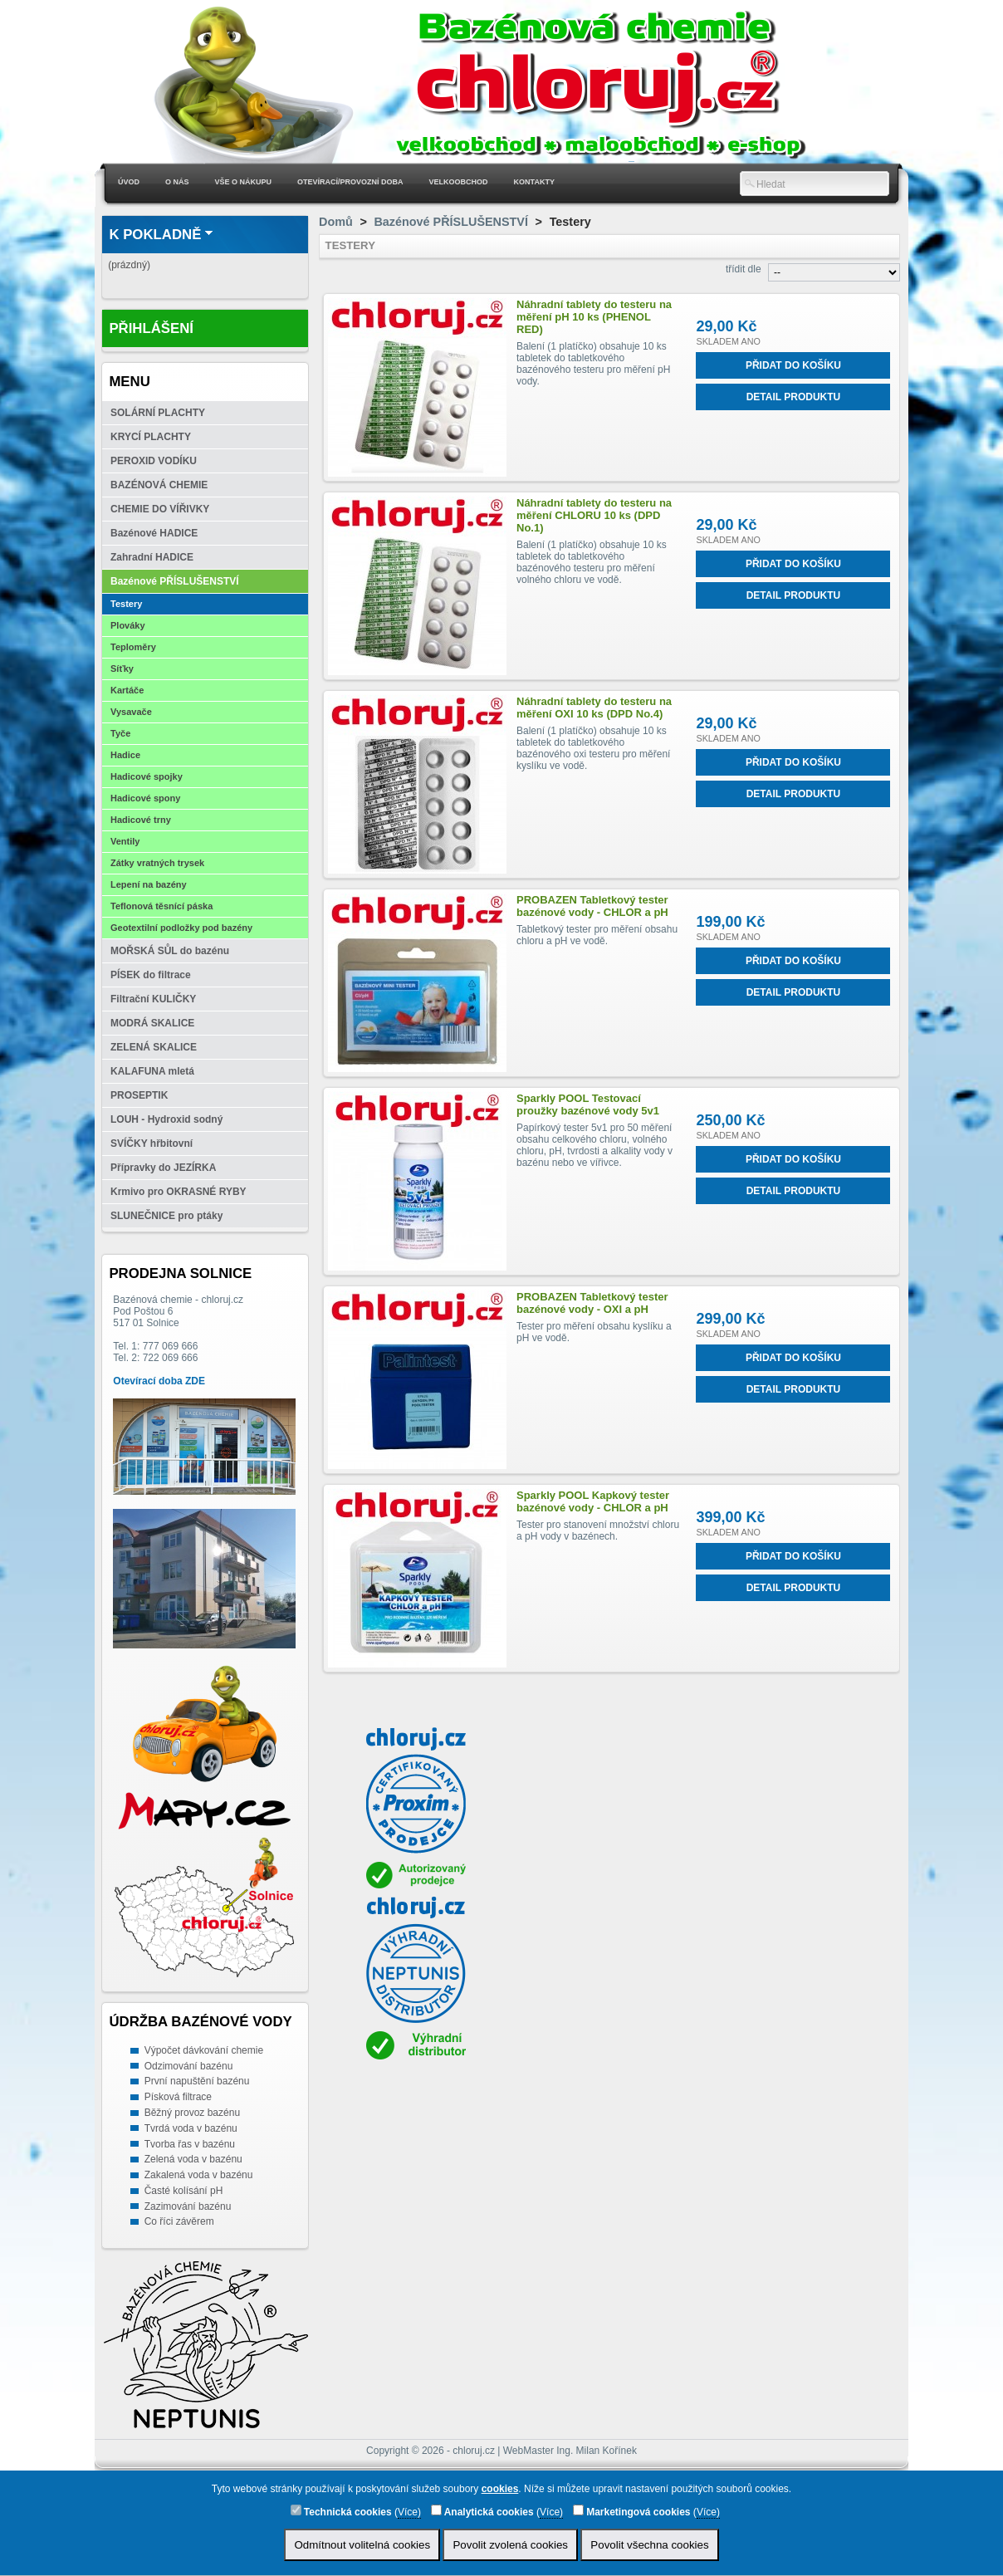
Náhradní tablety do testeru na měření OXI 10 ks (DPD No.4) (594, 707)
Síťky (122, 668)
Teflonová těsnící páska (161, 906)
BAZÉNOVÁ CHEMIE (159, 485)
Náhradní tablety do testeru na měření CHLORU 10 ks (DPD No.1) (594, 515)
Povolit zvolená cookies (510, 2545)
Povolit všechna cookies (649, 2545)
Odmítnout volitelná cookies (362, 2545)
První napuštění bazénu (197, 2081)
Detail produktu (793, 397)
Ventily (124, 841)
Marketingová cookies (632, 2511)
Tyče (120, 733)
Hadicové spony (145, 798)
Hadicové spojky (146, 776)
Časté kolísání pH (183, 2190)
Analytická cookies (482, 2511)
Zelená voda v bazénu (193, 2159)
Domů (336, 221)
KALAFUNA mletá (152, 1071)
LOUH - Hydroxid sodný (166, 1119)
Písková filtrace (178, 2097)
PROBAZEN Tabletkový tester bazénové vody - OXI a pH (592, 1302)
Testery (126, 604)
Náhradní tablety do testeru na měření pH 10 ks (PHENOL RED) (594, 316)
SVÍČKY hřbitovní (151, 1143)
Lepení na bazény (148, 884)
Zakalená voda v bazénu (198, 2175)
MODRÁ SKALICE (152, 1023)
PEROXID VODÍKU (153, 461)
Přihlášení (151, 328)
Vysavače (131, 712)
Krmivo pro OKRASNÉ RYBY (178, 1191)
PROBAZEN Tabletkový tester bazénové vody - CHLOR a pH (592, 906)
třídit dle (743, 269)
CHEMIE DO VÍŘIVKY (159, 509)
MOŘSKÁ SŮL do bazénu (169, 951)
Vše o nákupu (243, 182)
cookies (500, 2489)
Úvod (128, 182)
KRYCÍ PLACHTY (150, 437)
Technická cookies (341, 2511)
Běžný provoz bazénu (192, 2112)
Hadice (125, 755)
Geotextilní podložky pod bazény (181, 928)
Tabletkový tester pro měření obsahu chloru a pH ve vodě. (597, 935)
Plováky (127, 625)
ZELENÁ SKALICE (153, 1047)
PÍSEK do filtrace (150, 975)
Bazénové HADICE (154, 533)
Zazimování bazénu (188, 2206)
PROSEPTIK (139, 1095)
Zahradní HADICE (151, 557)
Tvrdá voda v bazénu (190, 2128)
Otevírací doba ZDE (159, 1381)
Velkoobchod (458, 182)
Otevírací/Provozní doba (350, 182)
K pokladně (155, 234)
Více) (409, 2512)
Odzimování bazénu (188, 2066)
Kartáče (127, 690)
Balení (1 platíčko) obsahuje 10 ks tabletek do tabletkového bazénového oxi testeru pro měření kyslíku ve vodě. (593, 748)
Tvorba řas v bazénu (189, 2144)
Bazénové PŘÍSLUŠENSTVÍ (174, 581)
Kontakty (534, 182)
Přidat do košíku (793, 365)
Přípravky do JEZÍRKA (163, 1167)
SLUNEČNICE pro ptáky (166, 1216)
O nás (177, 182)
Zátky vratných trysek (157, 863)
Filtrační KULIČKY (153, 999)
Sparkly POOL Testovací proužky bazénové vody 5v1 (587, 1104)
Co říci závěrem (179, 2221)
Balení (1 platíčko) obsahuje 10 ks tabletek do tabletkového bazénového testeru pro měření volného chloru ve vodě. (591, 562)
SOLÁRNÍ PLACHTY (157, 413)
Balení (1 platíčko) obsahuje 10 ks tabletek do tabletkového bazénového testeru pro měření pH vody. (593, 363)
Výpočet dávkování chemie (203, 2050)
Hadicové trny (140, 820)
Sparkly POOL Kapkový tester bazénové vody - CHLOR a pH (592, 1501)
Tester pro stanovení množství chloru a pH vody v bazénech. (597, 1530)
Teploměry (133, 647)
